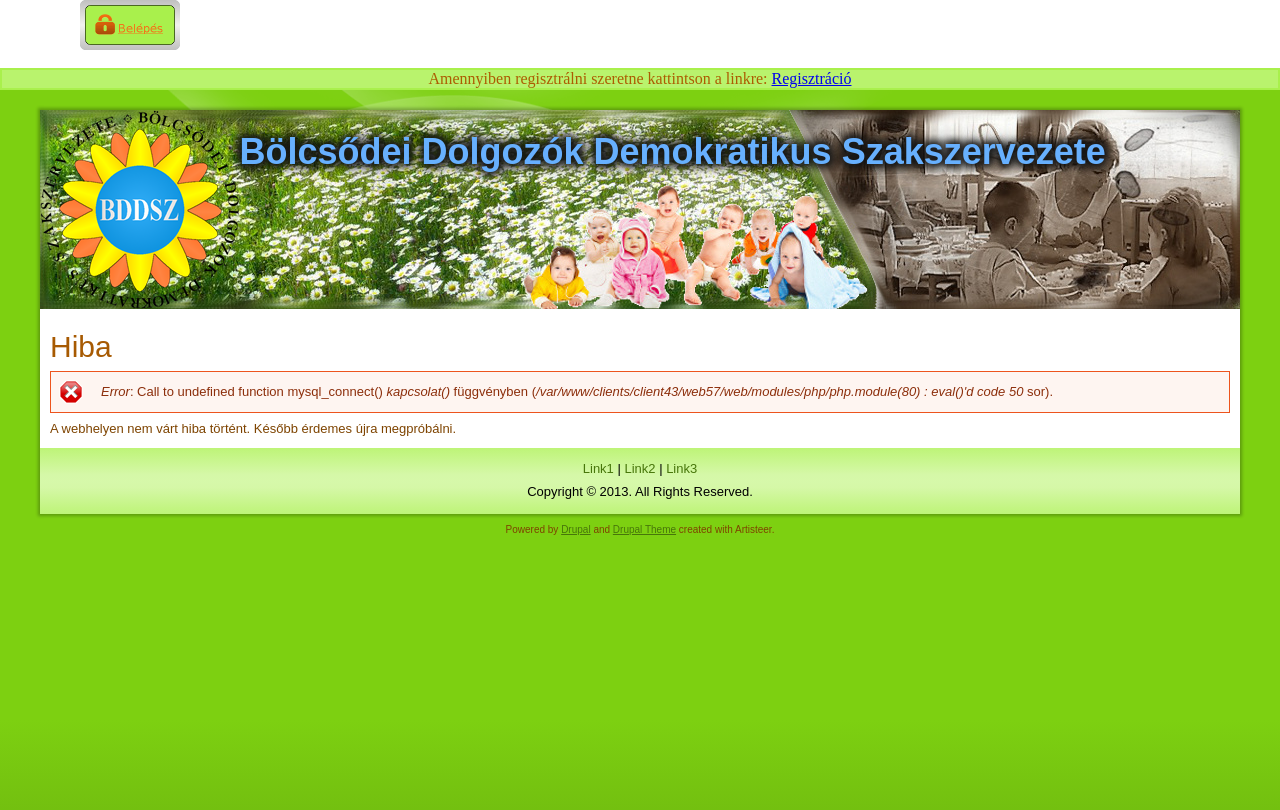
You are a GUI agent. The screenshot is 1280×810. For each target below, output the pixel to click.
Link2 (639, 468)
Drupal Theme (644, 529)
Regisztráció (812, 78)
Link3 (681, 468)
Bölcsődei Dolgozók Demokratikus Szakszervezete (673, 151)
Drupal (575, 529)
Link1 (598, 468)
